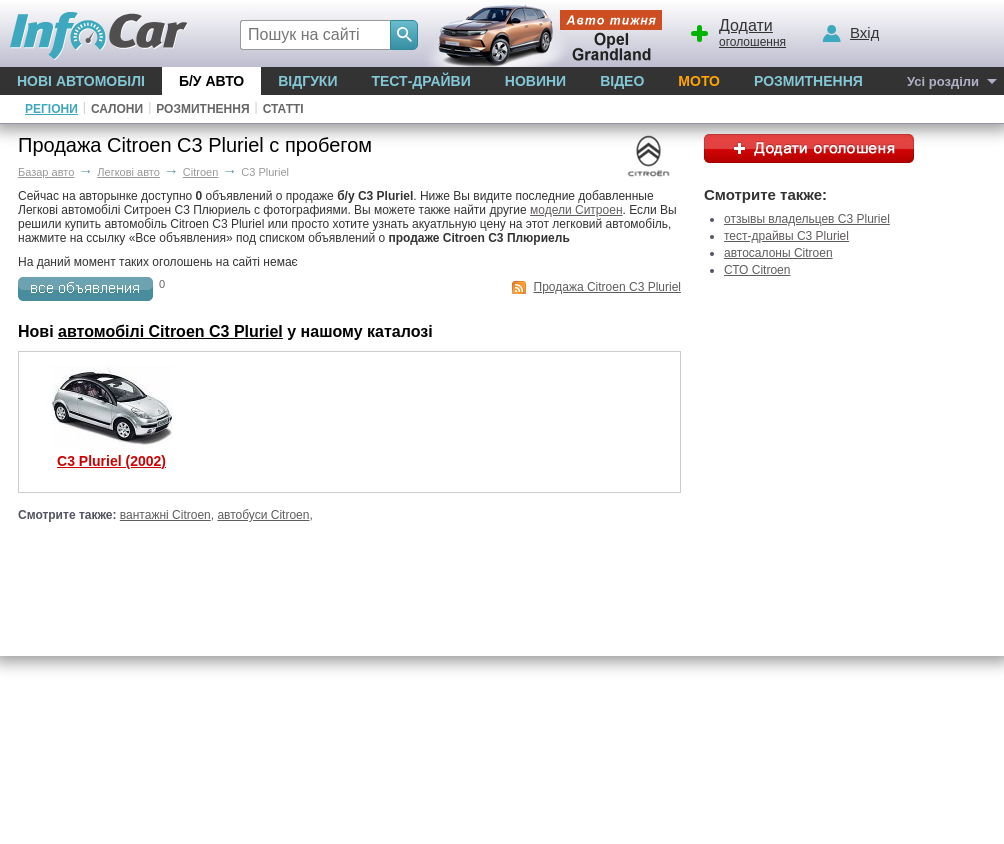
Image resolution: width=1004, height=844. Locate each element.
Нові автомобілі (81, 81)
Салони (117, 109)
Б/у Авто (211, 81)
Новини (535, 81)
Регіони (51, 109)
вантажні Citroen (165, 515)
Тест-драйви (420, 81)
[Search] (404, 35)
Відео (622, 81)
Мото (699, 81)
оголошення (737, 31)
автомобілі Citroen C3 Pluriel (170, 331)
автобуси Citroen (263, 515)
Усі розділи (943, 81)
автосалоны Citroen (778, 253)
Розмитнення (808, 81)
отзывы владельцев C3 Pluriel (807, 219)
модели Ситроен (576, 210)
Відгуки (307, 81)
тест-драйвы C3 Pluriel (786, 236)
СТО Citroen (757, 270)
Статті (283, 109)
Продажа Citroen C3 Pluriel (607, 287)
